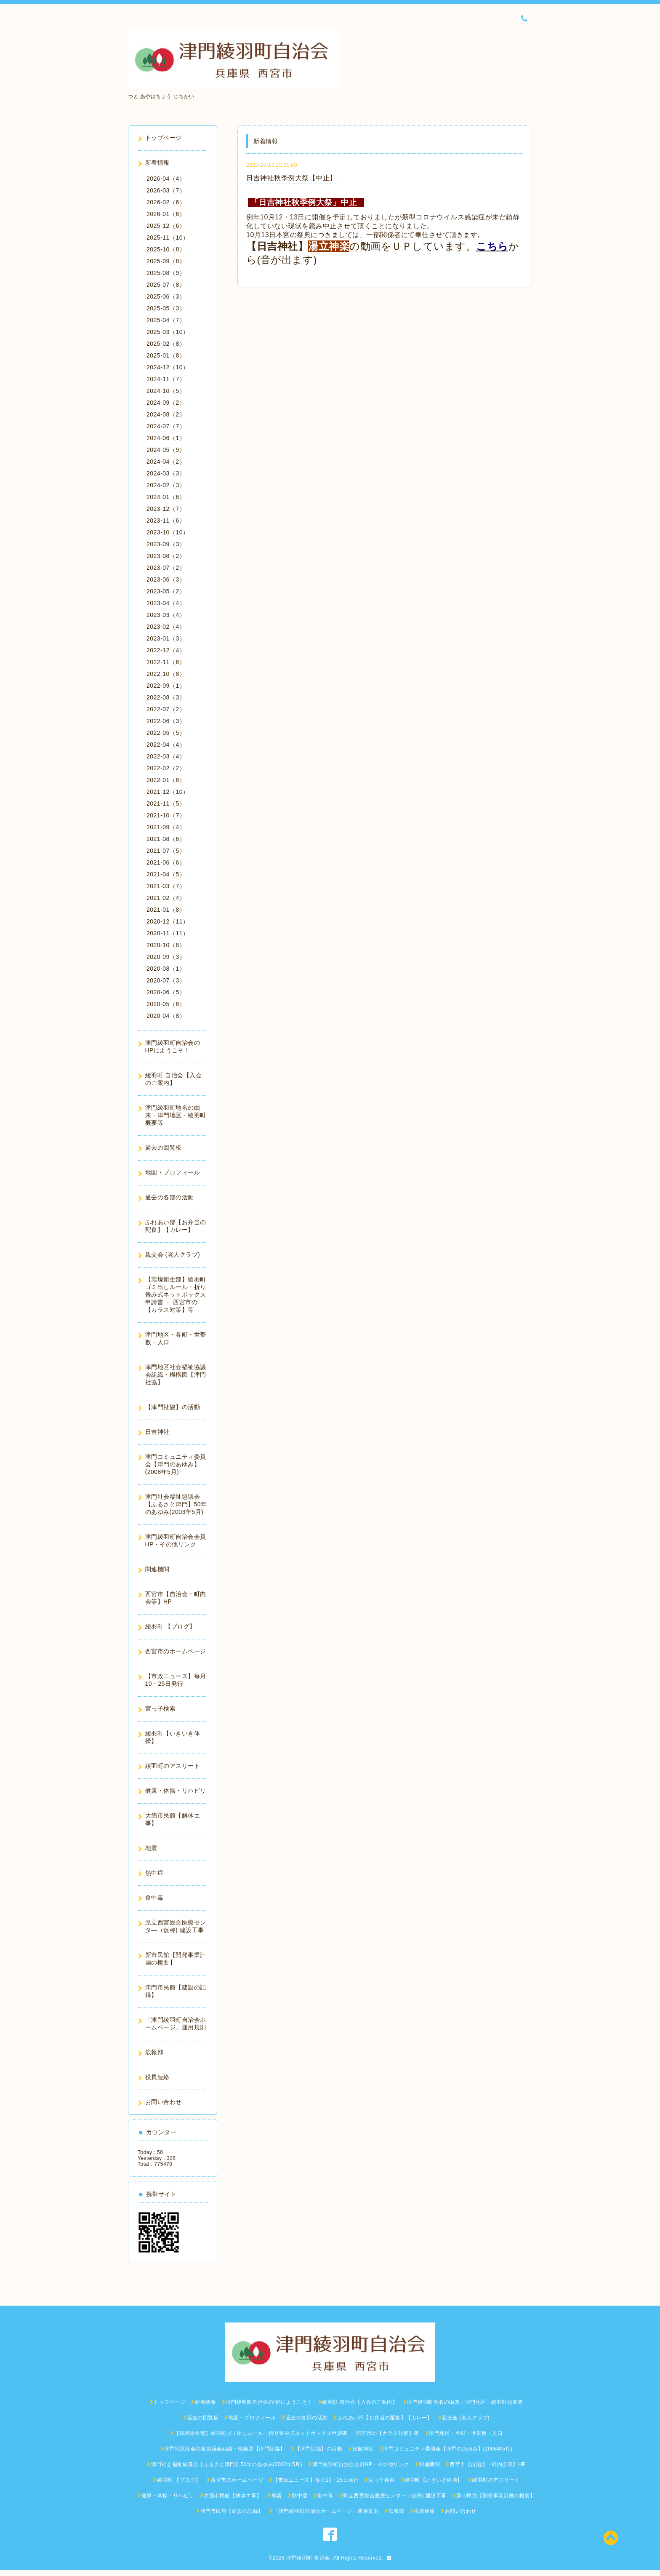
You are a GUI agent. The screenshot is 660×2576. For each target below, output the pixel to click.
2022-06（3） (165, 721)
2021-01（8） (165, 909)
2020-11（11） (167, 933)
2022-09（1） (165, 685)
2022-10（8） (165, 673)
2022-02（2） (165, 768)
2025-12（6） (165, 225)
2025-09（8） (165, 261)
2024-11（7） (165, 379)
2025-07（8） (165, 284)
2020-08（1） (165, 968)
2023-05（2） (165, 591)
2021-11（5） (165, 803)
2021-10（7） (165, 815)
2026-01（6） (165, 214)
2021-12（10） (167, 791)
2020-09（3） (165, 956)
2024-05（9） (165, 449)
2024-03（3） (165, 473)
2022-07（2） (165, 709)
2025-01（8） (165, 355)
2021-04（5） (165, 874)
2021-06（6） (165, 862)
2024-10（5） (165, 390)
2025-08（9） (165, 273)
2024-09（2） (165, 402)
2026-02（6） (165, 202)
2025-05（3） (165, 308)
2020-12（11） (167, 921)
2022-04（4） (165, 744)
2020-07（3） (165, 980)
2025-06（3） (165, 296)
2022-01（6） (165, 780)
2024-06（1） (165, 438)
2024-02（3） (165, 485)
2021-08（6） (165, 839)
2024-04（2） (165, 461)
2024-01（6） (165, 497)
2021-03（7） (165, 886)
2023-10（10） (167, 532)
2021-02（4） (165, 897)
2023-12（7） (165, 508)
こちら (492, 246)
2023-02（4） (165, 626)
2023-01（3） (165, 638)
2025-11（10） (167, 237)
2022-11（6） (165, 662)
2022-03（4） (165, 756)
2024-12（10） (167, 367)
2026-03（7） (165, 190)
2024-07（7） (165, 426)
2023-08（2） (165, 556)
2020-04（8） (165, 1015)
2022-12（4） (165, 650)
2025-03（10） (167, 331)
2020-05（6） (165, 1004)
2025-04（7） (165, 320)
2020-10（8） (165, 945)
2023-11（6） (165, 520)
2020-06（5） (165, 992)
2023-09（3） (165, 544)
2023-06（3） (165, 579)
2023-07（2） (165, 567)
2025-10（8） (165, 249)
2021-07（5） (165, 850)
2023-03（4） (165, 614)
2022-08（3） (165, 697)
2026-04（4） (165, 178)
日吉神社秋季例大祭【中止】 (291, 178)
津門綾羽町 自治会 (308, 2558)
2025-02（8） (165, 343)
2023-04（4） (165, 603)
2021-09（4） (165, 827)
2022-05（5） (165, 732)
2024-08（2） (165, 414)
